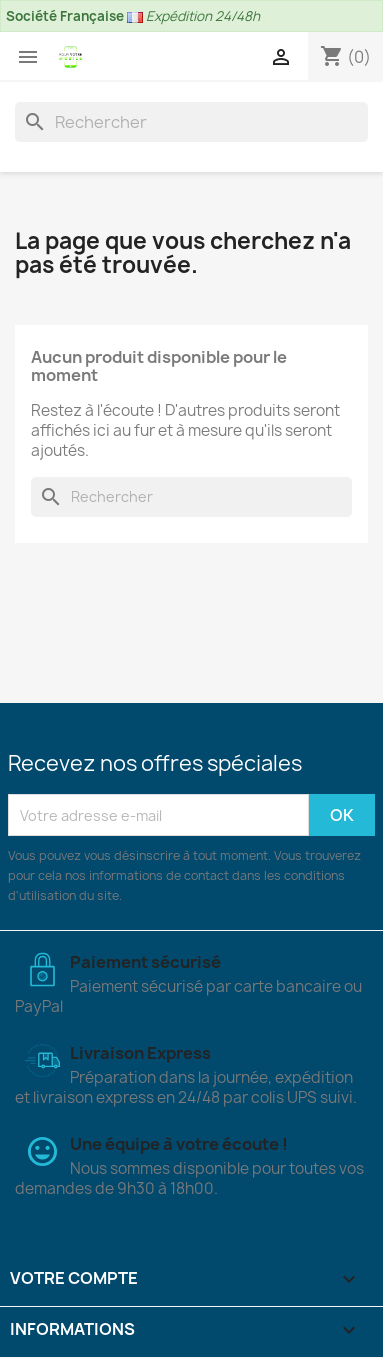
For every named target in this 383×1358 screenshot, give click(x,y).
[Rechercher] (191, 122)
